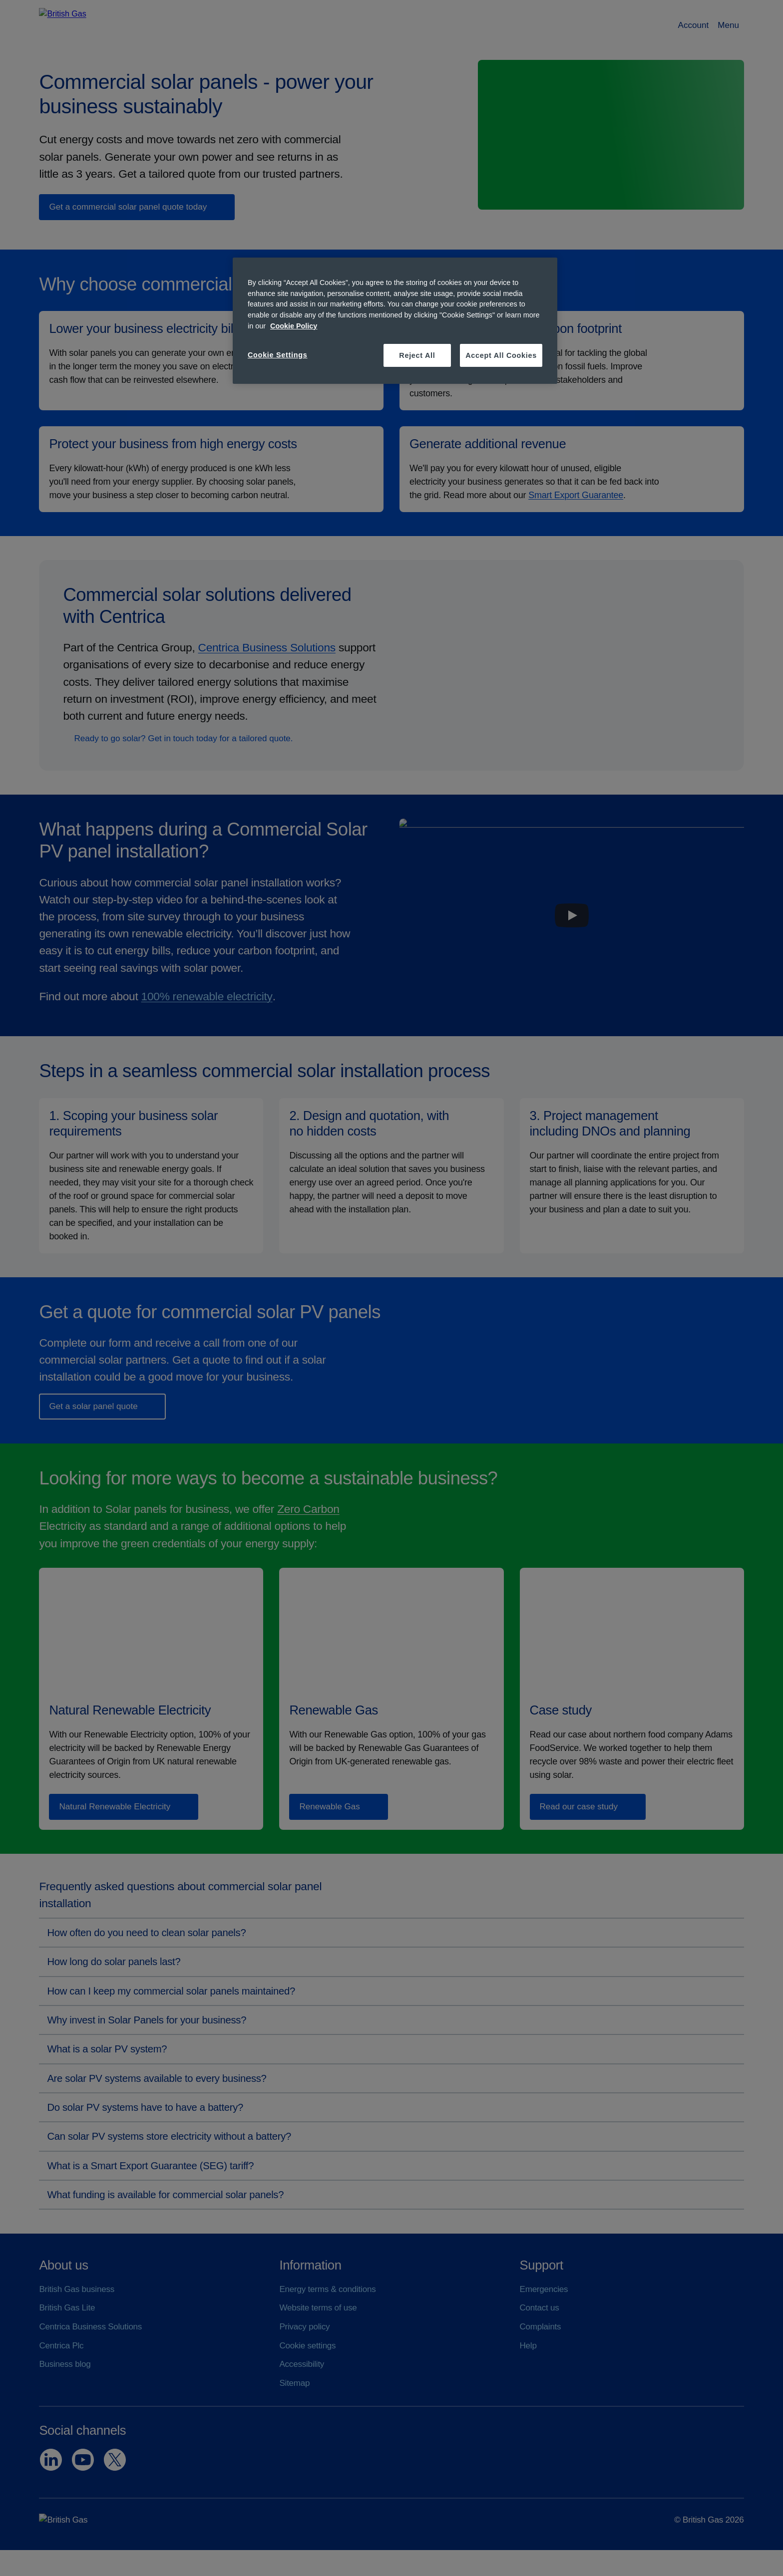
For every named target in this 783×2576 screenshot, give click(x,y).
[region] (395, 321)
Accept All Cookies (501, 355)
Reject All (417, 355)
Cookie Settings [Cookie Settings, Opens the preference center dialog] (278, 355)
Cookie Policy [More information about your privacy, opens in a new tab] (293, 326)
